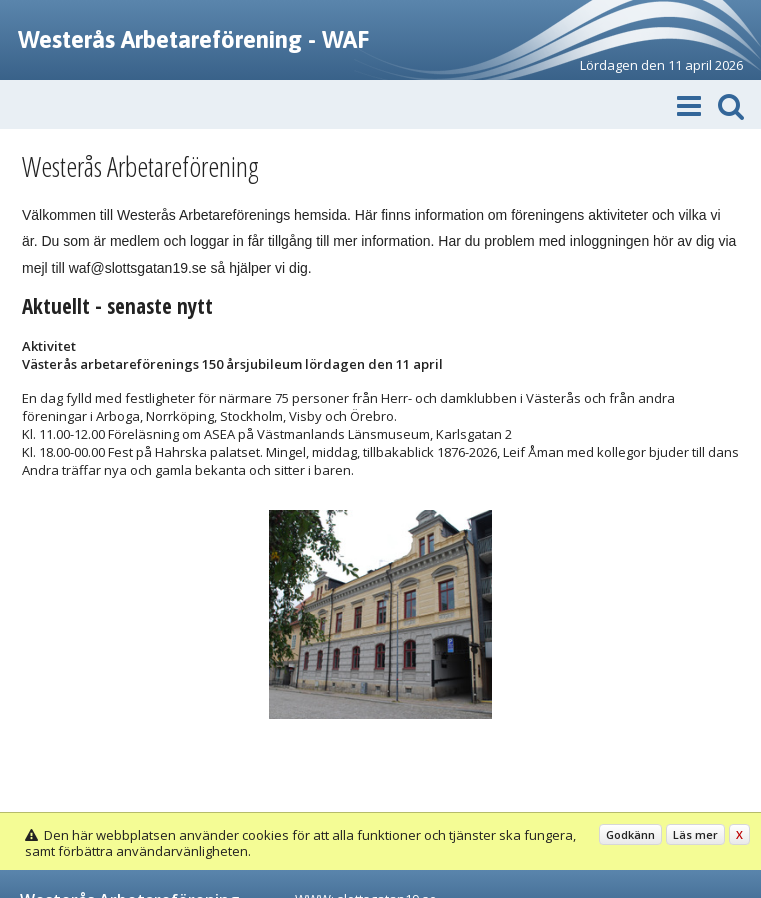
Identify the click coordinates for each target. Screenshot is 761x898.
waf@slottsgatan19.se (138, 268)
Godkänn (630, 834)
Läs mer (695, 834)
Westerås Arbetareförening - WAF (194, 39)
